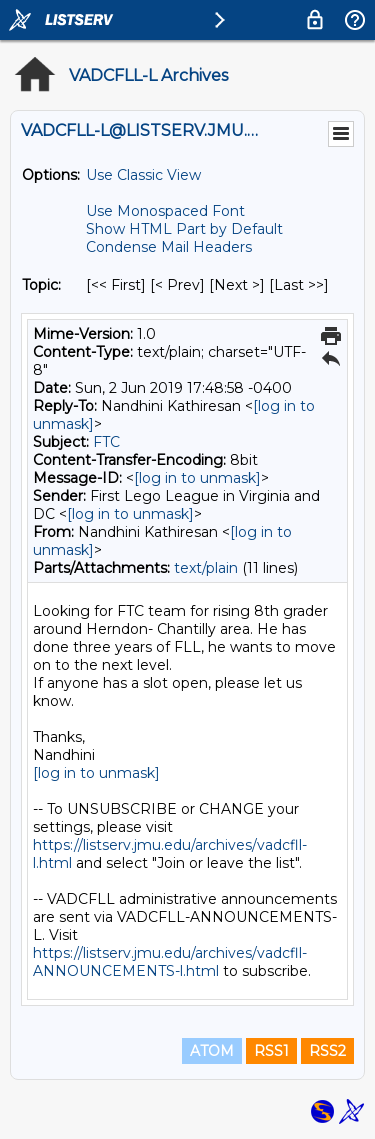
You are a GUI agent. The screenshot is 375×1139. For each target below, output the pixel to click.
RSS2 (327, 1051)
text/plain (206, 568)
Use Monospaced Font (165, 211)
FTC (106, 442)
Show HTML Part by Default (184, 229)
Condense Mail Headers (169, 247)
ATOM (212, 1051)
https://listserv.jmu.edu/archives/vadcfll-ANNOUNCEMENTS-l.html (170, 962)
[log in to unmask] (197, 478)
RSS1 (271, 1051)
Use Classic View (143, 175)
